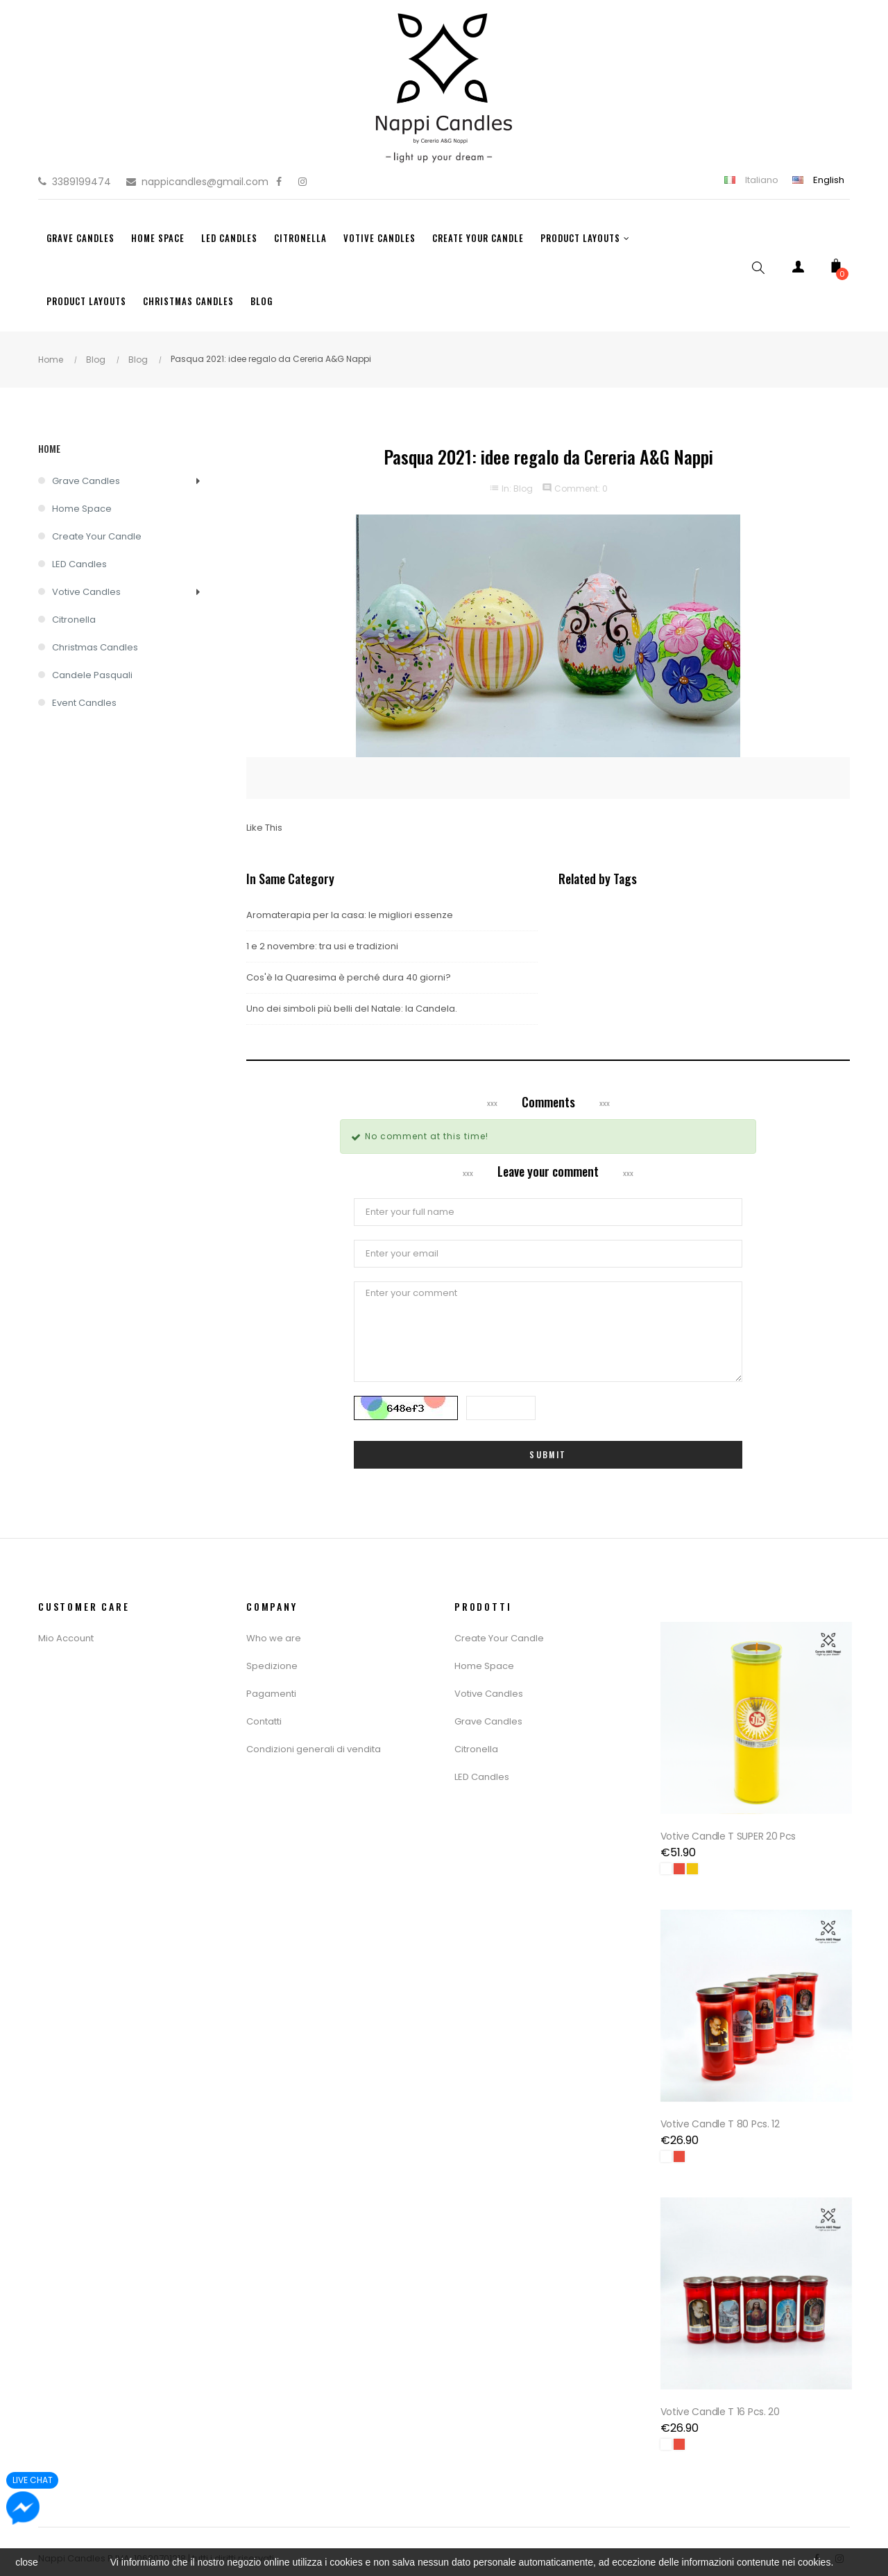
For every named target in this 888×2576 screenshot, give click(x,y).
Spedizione (272, 1665)
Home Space (82, 508)
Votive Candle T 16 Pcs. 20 (722, 2397)
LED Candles (79, 564)
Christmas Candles (95, 647)
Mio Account (66, 1638)
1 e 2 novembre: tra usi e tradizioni (322, 946)
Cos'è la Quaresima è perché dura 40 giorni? (348, 977)
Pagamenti (271, 1693)
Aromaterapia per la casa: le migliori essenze (349, 915)
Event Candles (84, 702)
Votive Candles (86, 591)
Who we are (273, 1638)
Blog (523, 488)
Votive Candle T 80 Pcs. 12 (722, 2114)
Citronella (74, 619)
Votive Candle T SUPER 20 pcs (731, 1831)
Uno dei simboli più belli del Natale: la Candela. (351, 1008)
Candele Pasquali (92, 675)
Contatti (264, 1721)
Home (49, 448)
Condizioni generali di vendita (313, 1749)
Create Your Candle (97, 536)
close (26, 2562)
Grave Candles (86, 480)
